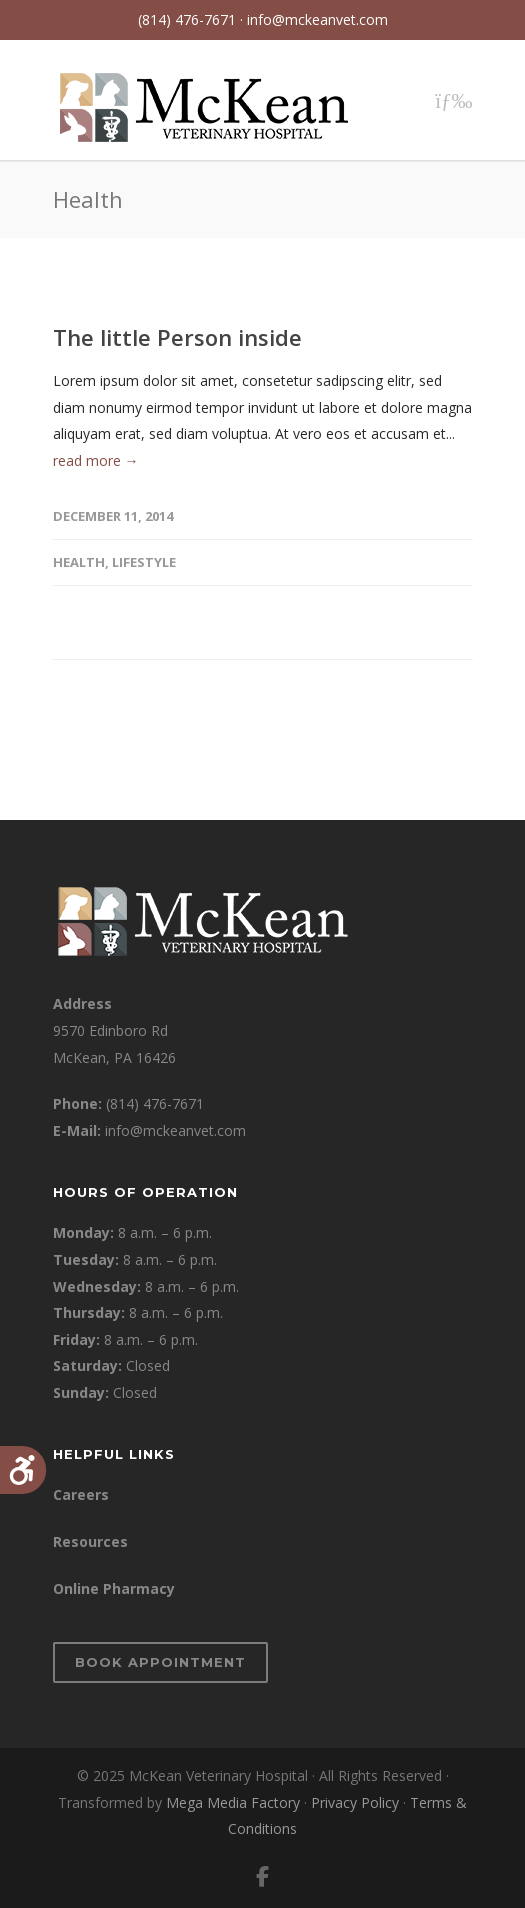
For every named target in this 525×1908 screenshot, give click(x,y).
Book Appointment (160, 1662)
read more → (96, 460)
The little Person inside (177, 337)
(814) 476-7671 (155, 1103)
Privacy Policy (355, 1802)
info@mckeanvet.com (317, 19)
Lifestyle (144, 562)
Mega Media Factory (233, 1802)
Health (79, 562)
